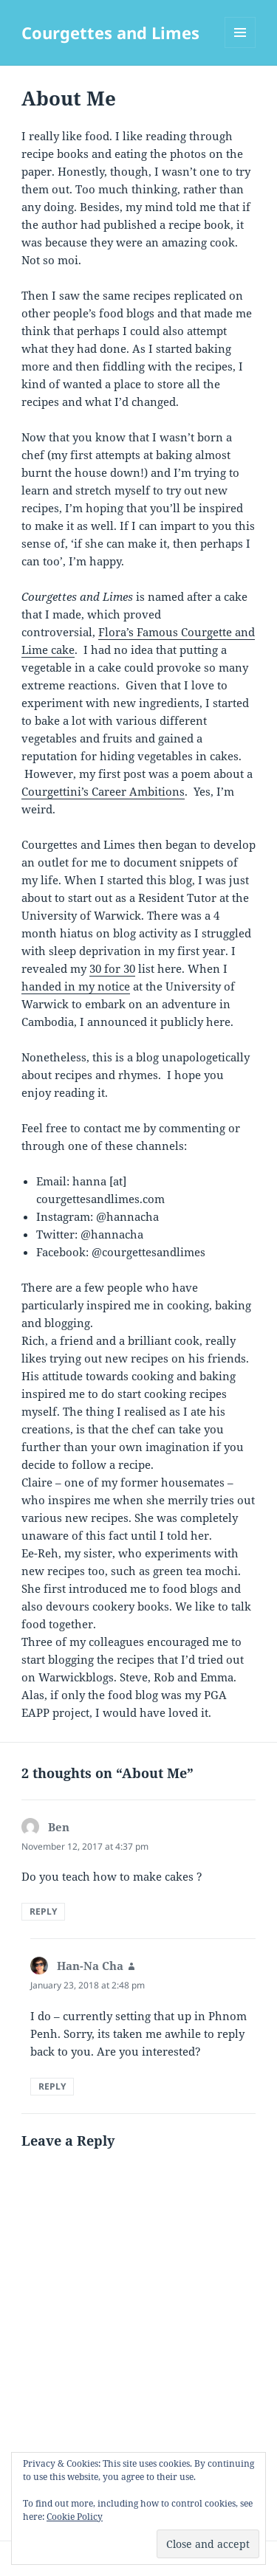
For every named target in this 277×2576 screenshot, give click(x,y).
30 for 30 (112, 968)
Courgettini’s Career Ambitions (103, 791)
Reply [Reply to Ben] (43, 1911)
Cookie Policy (75, 2516)
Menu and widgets (240, 47)
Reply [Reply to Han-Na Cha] (52, 2086)
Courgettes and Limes (110, 32)
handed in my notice (75, 986)
